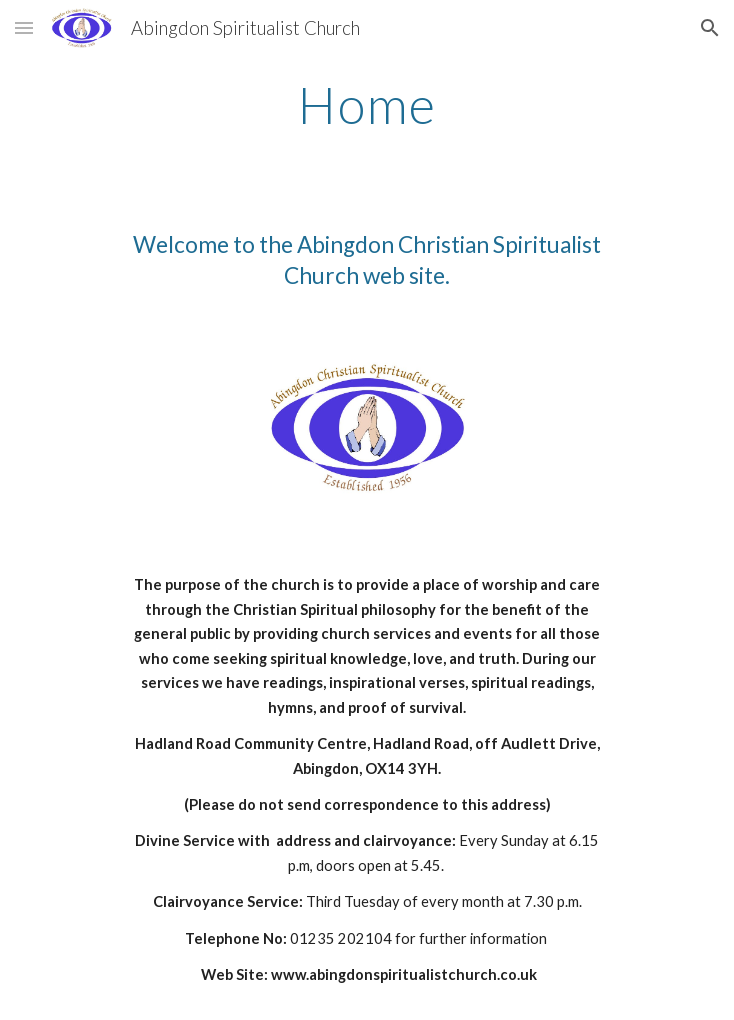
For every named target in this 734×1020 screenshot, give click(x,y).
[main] (366, 105)
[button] (24, 27)
